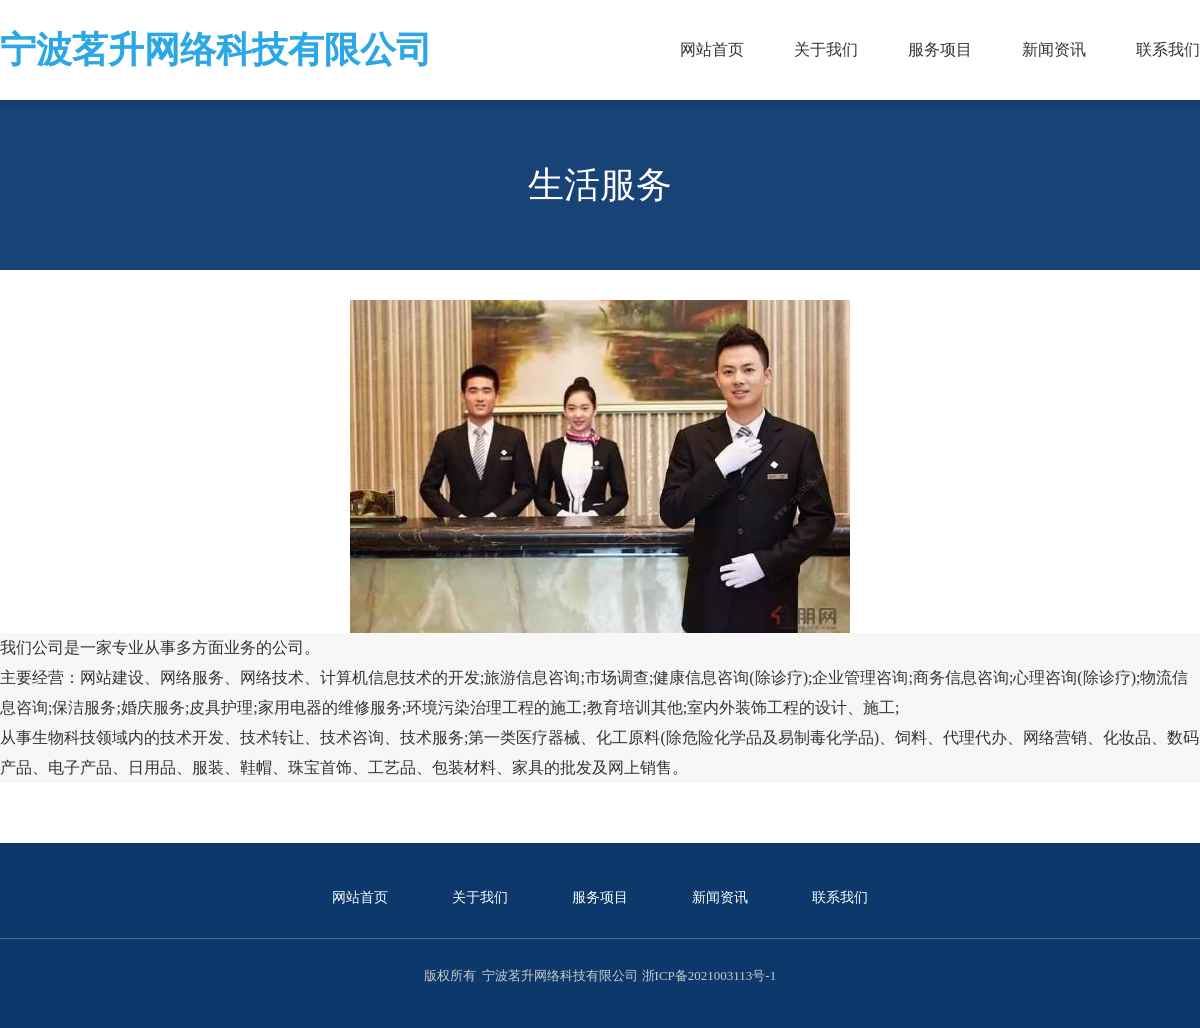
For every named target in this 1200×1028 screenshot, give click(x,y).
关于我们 (826, 49)
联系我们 (1168, 49)
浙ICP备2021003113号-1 (709, 975)
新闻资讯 (1054, 49)
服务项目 (940, 49)
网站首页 (712, 49)
